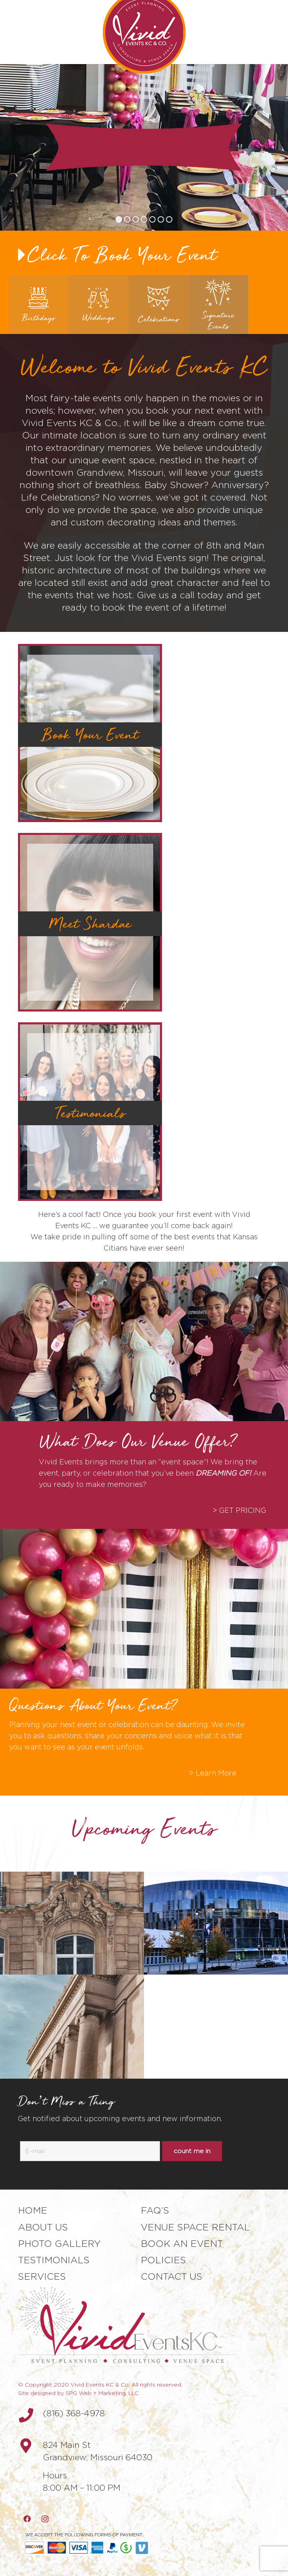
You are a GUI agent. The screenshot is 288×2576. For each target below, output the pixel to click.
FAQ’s (155, 2210)
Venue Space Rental (195, 2227)
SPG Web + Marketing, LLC (102, 2393)
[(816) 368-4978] (30, 2415)
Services (42, 2276)
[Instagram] (45, 2519)
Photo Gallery (59, 2243)
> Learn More (212, 1773)
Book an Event (182, 2243)
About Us (43, 2227)
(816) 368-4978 (74, 2413)
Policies (163, 2260)
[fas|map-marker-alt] (30, 2446)
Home (32, 2210)
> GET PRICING (239, 1510)
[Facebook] (27, 2519)
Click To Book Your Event (122, 254)
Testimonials (54, 2260)
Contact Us (171, 2276)
